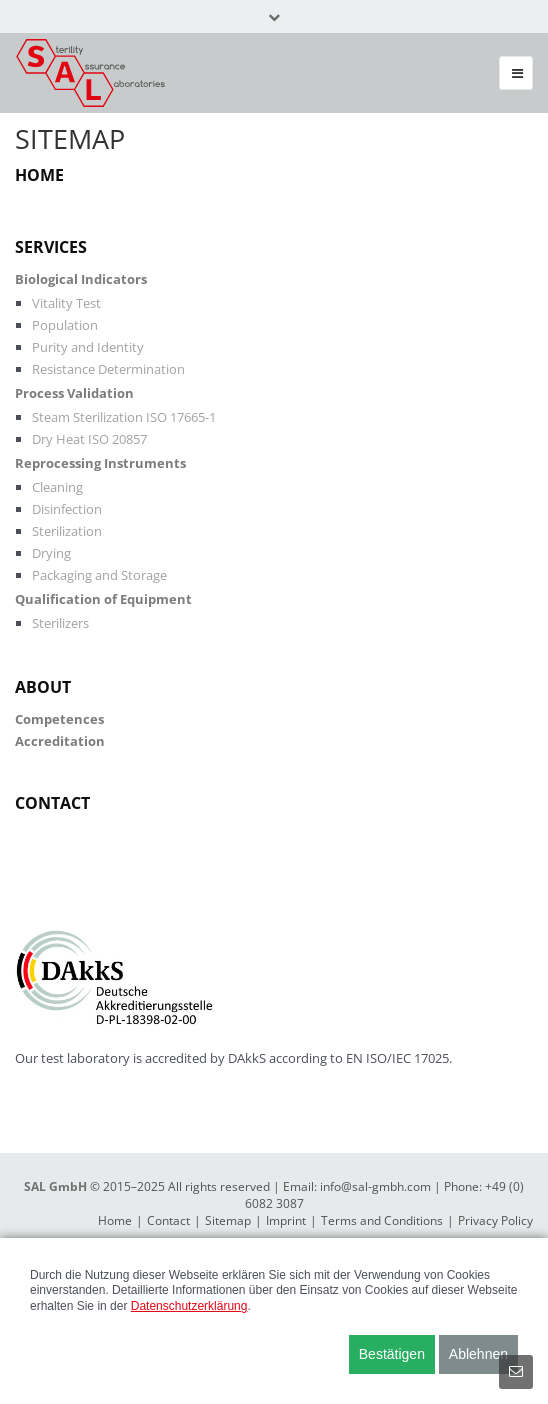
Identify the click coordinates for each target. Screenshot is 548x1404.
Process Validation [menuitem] (74, 393)
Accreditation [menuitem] (60, 741)
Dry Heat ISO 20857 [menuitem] (89, 439)
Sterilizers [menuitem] (60, 623)
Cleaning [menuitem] (57, 487)
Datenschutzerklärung (189, 1306)
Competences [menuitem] (59, 719)
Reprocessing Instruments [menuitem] (100, 463)
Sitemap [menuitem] (228, 1220)
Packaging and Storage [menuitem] (99, 575)
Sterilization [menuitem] (67, 531)
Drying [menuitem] (51, 553)
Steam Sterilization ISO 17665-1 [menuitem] (124, 417)
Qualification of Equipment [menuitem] (103, 599)
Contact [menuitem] (52, 803)
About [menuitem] (43, 687)
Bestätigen (392, 1354)
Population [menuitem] (65, 325)
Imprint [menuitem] (286, 1220)
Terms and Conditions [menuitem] (382, 1220)
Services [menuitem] (51, 247)
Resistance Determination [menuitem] (108, 369)
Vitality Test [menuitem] (66, 303)
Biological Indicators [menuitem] (81, 279)
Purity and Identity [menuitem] (88, 347)
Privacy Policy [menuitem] (495, 1220)
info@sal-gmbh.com (375, 1186)
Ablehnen (478, 1354)
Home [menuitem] (39, 175)
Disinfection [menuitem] (67, 509)
